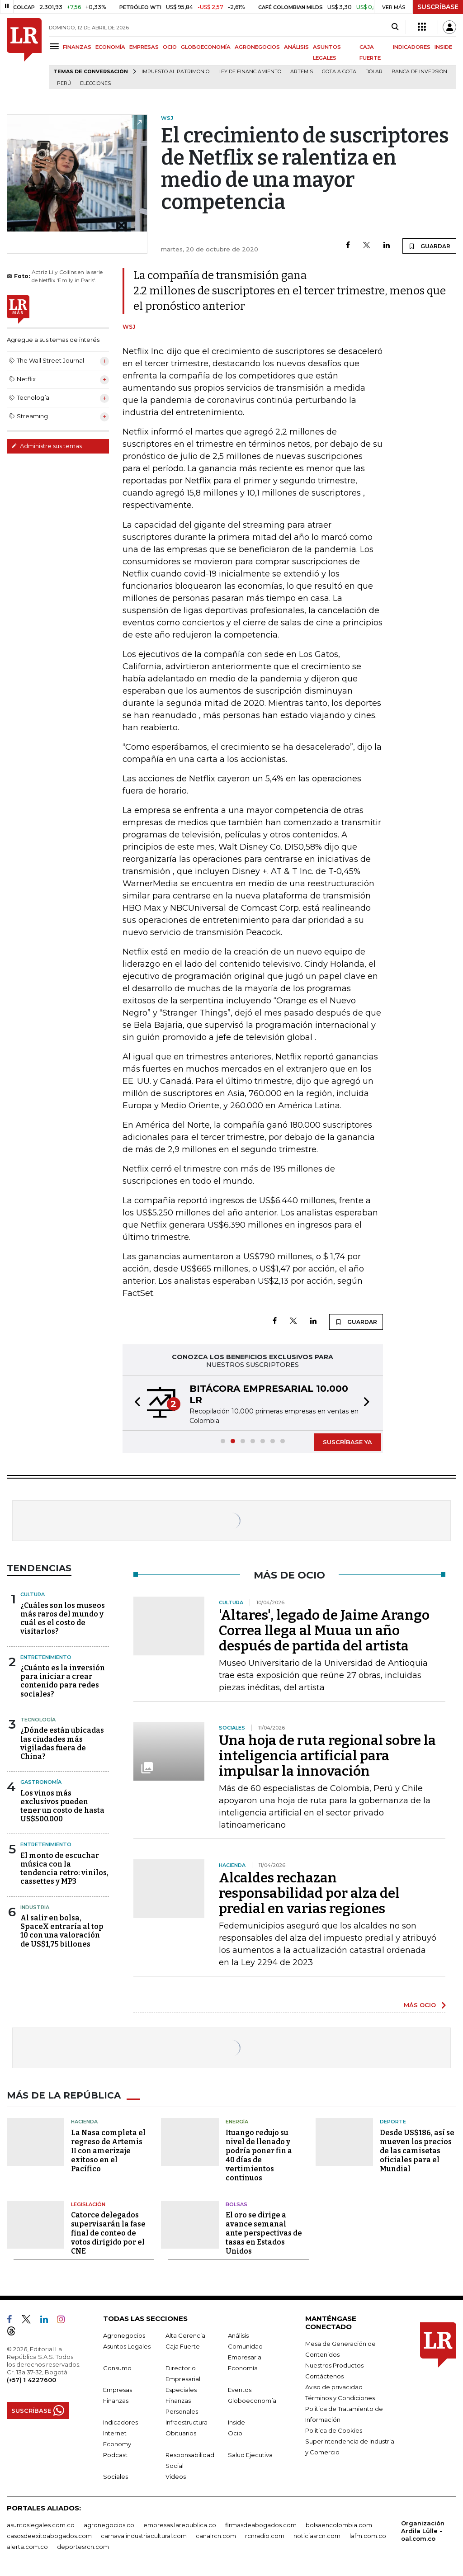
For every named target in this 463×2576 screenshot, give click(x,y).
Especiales (181, 2389)
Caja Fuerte (182, 2346)
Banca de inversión (419, 72)
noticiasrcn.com (316, 2535)
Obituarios (180, 2433)
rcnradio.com (264, 2535)
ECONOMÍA (110, 47)
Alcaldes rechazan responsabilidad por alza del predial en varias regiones (309, 1893)
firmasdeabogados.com (261, 2525)
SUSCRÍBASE (437, 7)
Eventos (239, 2389)
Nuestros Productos (334, 2365)
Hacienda (84, 2121)
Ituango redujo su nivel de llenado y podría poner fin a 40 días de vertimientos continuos (259, 2155)
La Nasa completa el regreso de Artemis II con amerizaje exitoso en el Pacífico (108, 2150)
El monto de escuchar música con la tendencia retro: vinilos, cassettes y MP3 (64, 1868)
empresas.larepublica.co (179, 2525)
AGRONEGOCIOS (257, 47)
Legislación (88, 2204)
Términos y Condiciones (340, 2397)
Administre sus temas (46, 445)
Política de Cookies (333, 2430)
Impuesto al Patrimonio (175, 72)
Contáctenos (324, 2376)
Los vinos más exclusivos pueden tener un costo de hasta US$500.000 (62, 1806)
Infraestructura (186, 2422)
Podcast (115, 2454)
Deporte (393, 2121)
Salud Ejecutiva (250, 2454)
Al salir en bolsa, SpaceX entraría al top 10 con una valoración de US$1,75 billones (62, 1931)
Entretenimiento (45, 1657)
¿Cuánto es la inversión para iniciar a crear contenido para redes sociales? (62, 1681)
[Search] (395, 27)
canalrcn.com (216, 2535)
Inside (236, 2422)
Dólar (374, 72)
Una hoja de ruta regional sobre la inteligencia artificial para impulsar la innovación (327, 1755)
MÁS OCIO (420, 2005)
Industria (34, 1907)
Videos (175, 2476)
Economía (243, 2368)
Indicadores (120, 2422)
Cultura (32, 1594)
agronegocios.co (109, 2525)
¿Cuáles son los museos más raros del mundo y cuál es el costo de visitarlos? (62, 1618)
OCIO (170, 47)
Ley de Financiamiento (249, 72)
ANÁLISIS (296, 47)
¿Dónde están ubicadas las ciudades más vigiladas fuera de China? (62, 1743)
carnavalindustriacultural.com (144, 2535)
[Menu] (56, 46)
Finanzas (115, 2400)
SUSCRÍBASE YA (347, 1442)
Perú (64, 83)
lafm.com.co (368, 2535)
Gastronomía (40, 1782)
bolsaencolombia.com (339, 2525)
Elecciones (95, 83)
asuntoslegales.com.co (41, 2525)
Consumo (117, 2368)
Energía (237, 2121)
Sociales (115, 2476)
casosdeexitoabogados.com (49, 2535)
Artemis (301, 72)
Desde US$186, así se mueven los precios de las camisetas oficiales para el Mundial (417, 2150)
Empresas (117, 2389)
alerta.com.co (27, 2546)
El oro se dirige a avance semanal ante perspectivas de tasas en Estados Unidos (264, 2233)
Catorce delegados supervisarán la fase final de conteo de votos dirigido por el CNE (108, 2233)
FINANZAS (77, 47)
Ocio (235, 2433)
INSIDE (443, 47)
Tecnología (38, 1719)
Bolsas (236, 2204)
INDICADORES (411, 47)
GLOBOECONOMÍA (206, 47)
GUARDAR (429, 246)
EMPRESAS (144, 47)
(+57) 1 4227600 (31, 2379)
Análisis (238, 2335)
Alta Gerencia (185, 2335)
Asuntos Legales (127, 2346)
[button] (135, 1403)
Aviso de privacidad (334, 2387)
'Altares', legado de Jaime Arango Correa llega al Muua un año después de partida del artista (324, 1630)
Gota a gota (339, 72)
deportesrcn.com (83, 2546)
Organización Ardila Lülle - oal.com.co (422, 2530)
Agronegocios (124, 2335)
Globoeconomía (252, 2400)
